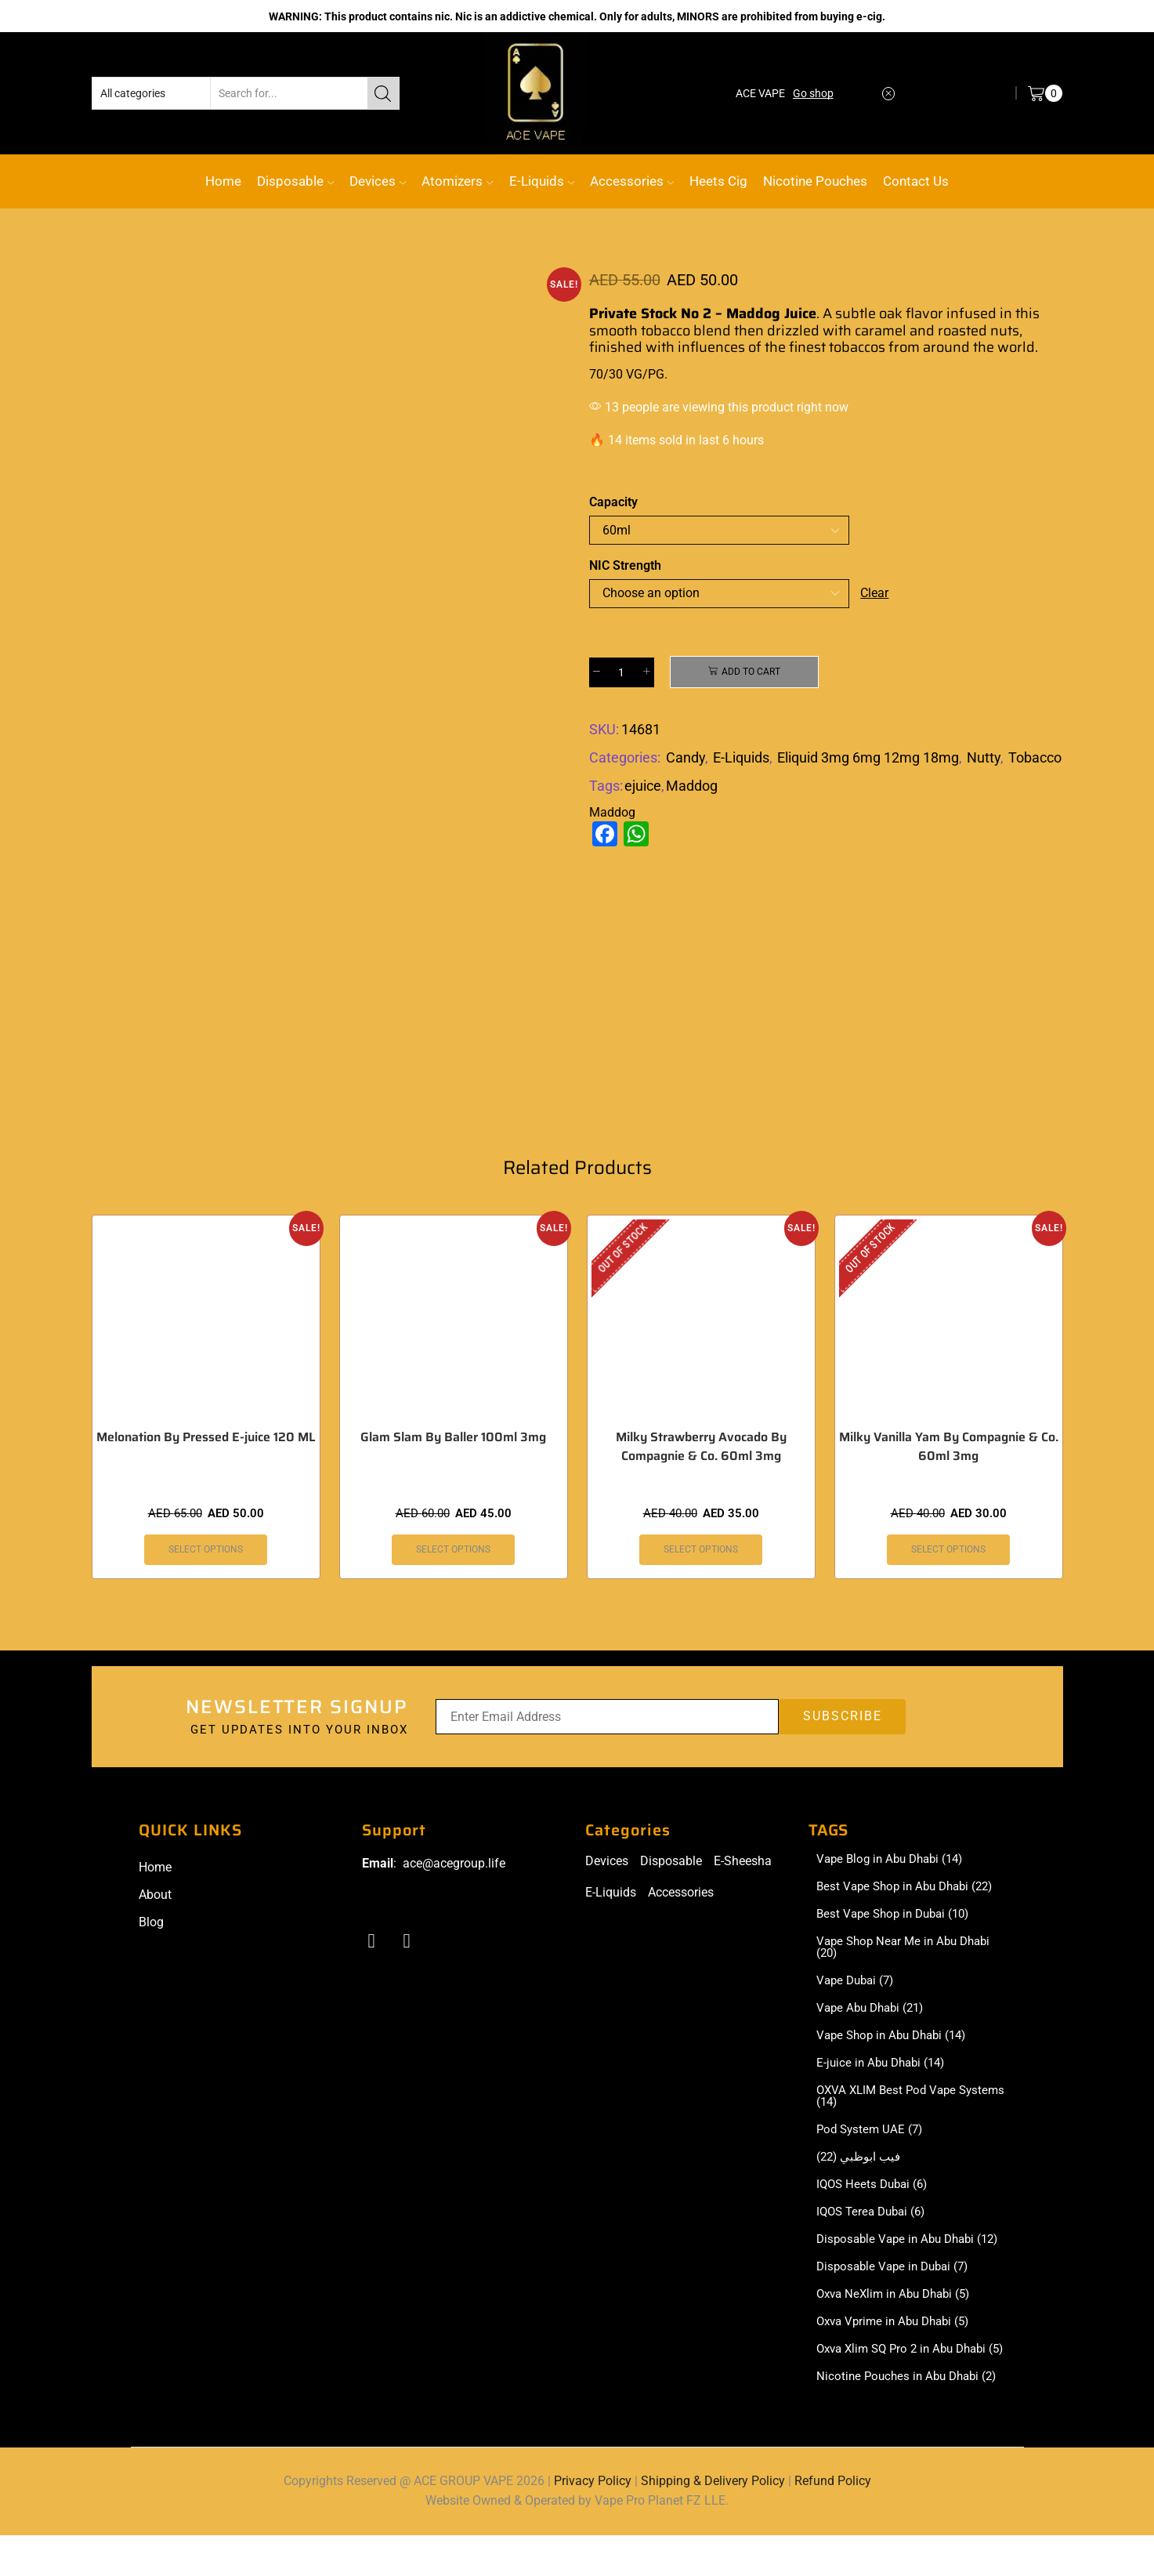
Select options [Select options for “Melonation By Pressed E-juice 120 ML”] (205, 1549)
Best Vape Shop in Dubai (897, 1916)
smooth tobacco (639, 331)
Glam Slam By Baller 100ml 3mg (453, 1437)
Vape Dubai (857, 1984)
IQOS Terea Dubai (874, 2222)
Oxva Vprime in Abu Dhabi (898, 2348)
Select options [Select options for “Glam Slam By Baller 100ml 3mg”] (453, 1549)
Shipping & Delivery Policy (713, 2521)
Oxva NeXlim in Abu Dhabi (898, 2319)
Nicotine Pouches (815, 181)
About (155, 1894)
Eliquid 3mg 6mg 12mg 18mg (868, 757)
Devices (377, 181)
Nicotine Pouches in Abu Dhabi (911, 2417)
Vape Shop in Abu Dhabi (896, 2040)
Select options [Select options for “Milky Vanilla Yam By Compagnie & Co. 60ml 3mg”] (948, 1549)
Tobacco (1035, 757)
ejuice (642, 785)
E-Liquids (541, 181)
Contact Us (916, 181)
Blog (151, 1922)
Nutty (983, 757)
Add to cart (751, 671)
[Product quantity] (621, 672)
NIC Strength (625, 565)
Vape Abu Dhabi (874, 2012)
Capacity (613, 502)
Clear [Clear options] (874, 592)
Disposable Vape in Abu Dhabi (900, 2257)
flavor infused (951, 313)
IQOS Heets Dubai (875, 2194)
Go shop (813, 93)
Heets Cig (718, 181)
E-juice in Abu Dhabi (884, 2069)
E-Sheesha (743, 1860)
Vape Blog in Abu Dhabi (894, 1859)
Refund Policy (832, 2521)
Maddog (692, 785)
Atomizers (457, 181)
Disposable (295, 181)
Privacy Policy (592, 2521)
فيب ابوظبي (860, 2166)
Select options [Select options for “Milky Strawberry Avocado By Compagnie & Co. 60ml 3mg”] (701, 1549)
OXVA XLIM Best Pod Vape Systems (890, 2103)
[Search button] (383, 93)
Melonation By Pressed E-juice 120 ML (206, 1437)
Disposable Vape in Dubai (897, 2291)
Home (223, 181)
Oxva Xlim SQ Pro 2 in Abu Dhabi (907, 2382)
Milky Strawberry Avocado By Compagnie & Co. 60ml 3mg (701, 1447)
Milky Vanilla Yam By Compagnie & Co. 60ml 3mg (948, 1447)
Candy (685, 757)
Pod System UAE (872, 2138)
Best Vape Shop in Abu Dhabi (910, 1888)
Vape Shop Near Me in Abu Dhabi (908, 1950)
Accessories (632, 181)
